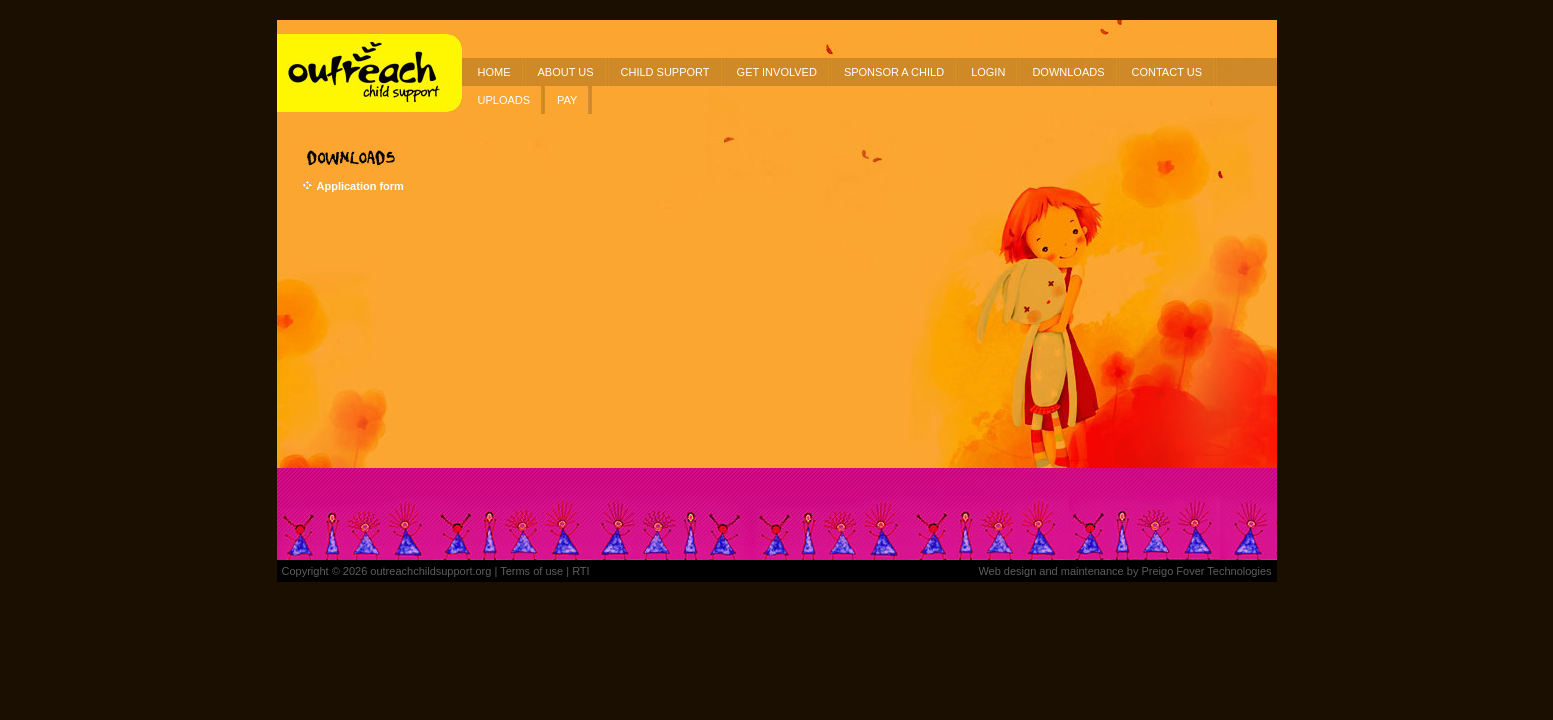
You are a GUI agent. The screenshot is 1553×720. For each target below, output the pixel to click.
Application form (360, 186)
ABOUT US (566, 72)
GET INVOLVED (777, 72)
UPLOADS (504, 100)
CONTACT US (1167, 72)
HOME (494, 72)
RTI (581, 571)
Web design (1007, 571)
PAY (567, 100)
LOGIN (988, 72)
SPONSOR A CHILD (894, 72)
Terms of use (531, 571)
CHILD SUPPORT (665, 72)
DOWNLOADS (1068, 72)
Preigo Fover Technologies (1206, 571)
